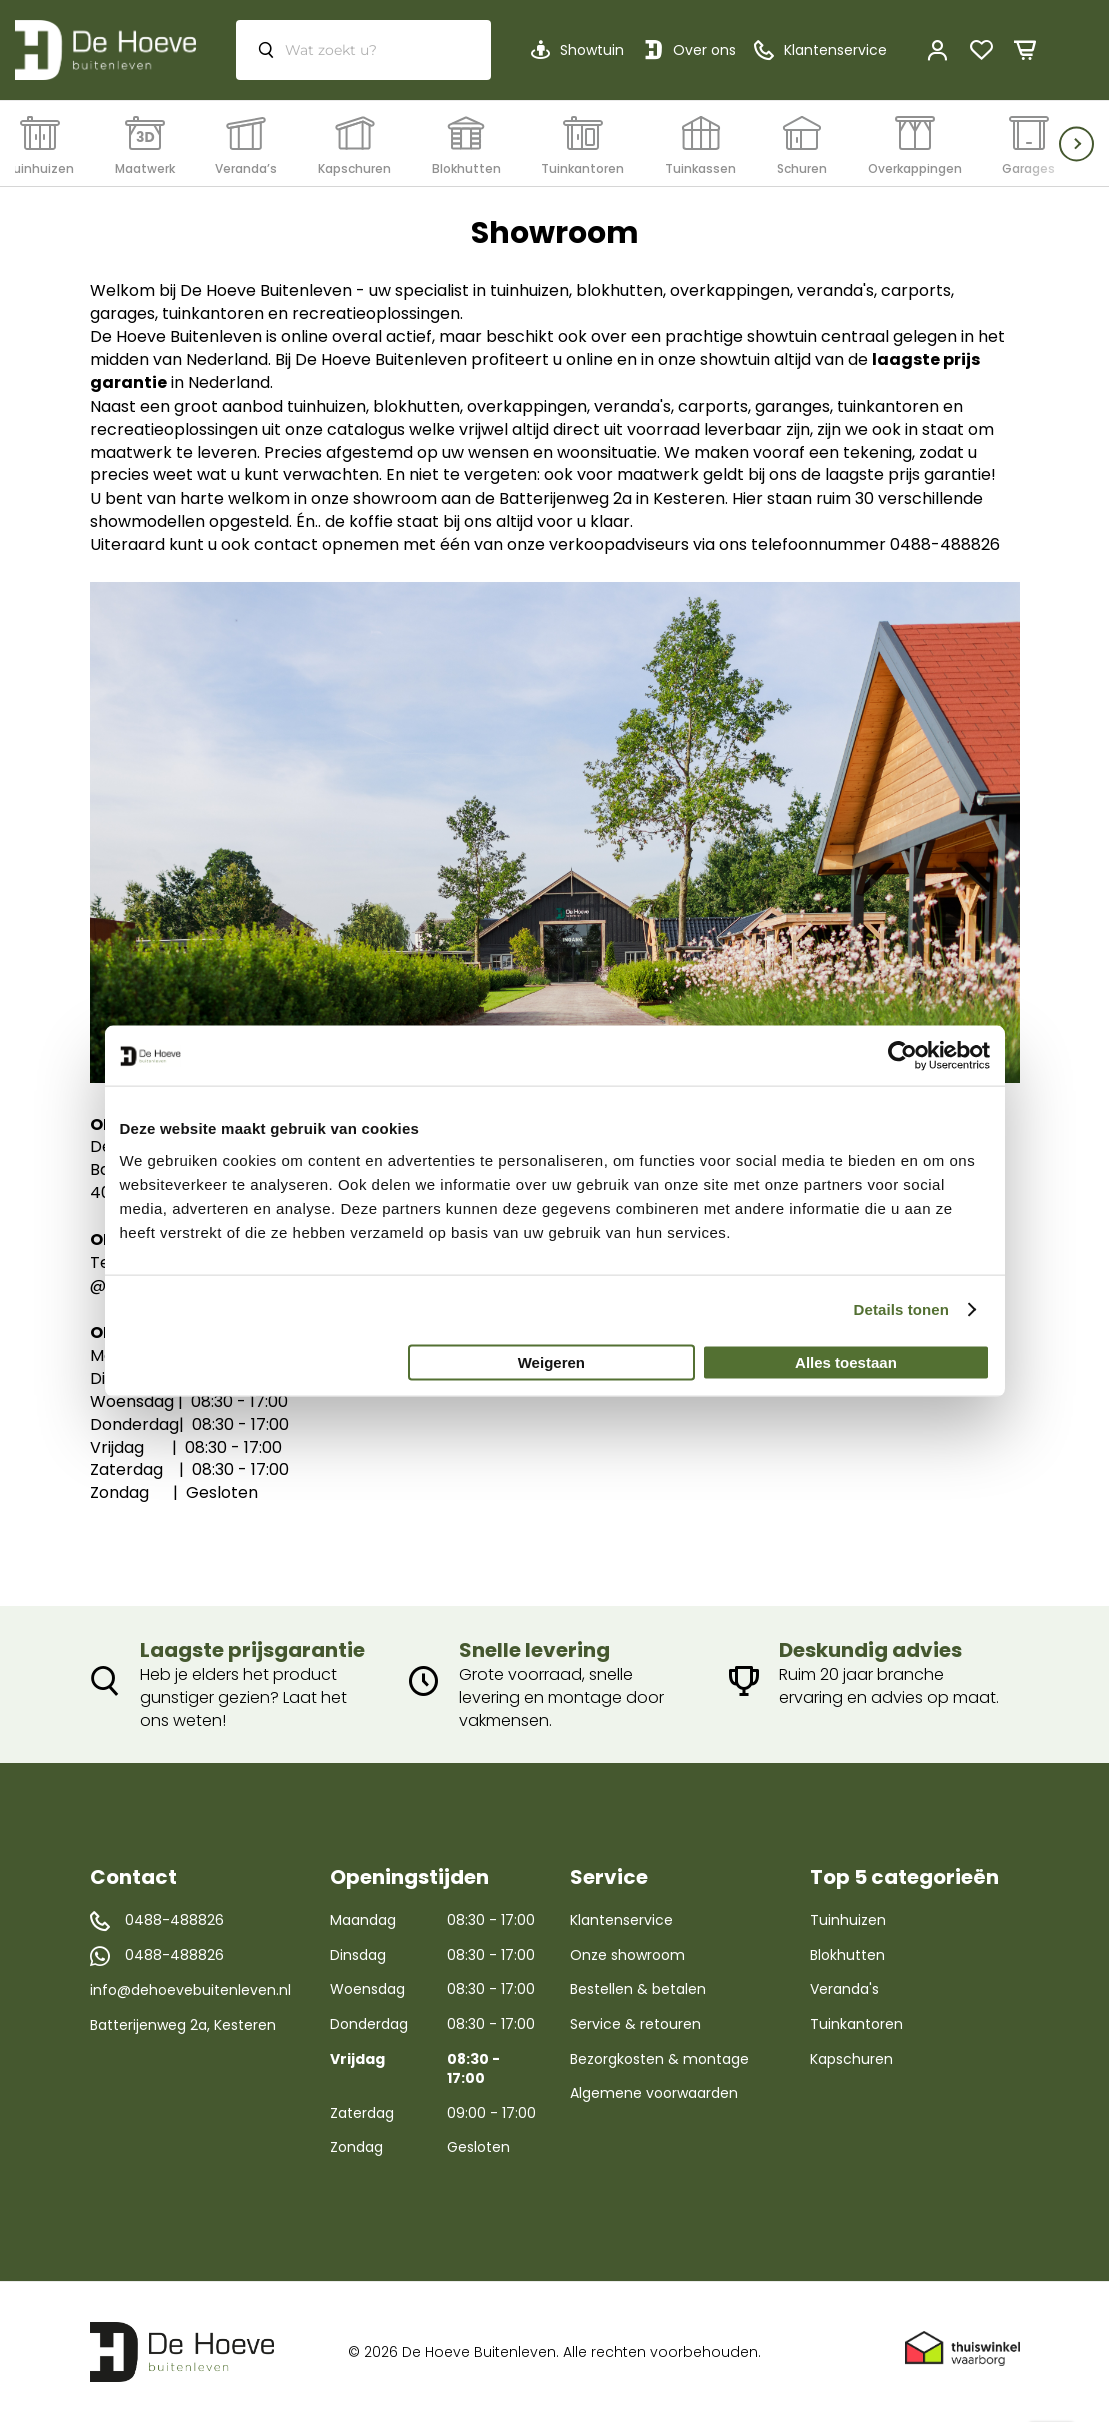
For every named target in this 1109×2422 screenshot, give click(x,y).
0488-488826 (174, 1920)
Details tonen (901, 1309)
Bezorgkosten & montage (659, 2059)
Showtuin (592, 50)
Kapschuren (851, 2059)
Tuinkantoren (856, 2024)
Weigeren (551, 1361)
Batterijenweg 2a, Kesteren (183, 2025)
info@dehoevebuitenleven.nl (190, 1990)
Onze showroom (627, 1955)
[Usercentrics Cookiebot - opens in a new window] (902, 1056)
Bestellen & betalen (638, 1989)
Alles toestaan (846, 1361)
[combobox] (363, 50)
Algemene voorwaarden (654, 2093)
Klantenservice (621, 1920)
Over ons (704, 50)
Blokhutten (847, 1955)
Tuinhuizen (848, 1920)
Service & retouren (635, 2024)
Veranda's (844, 1989)
